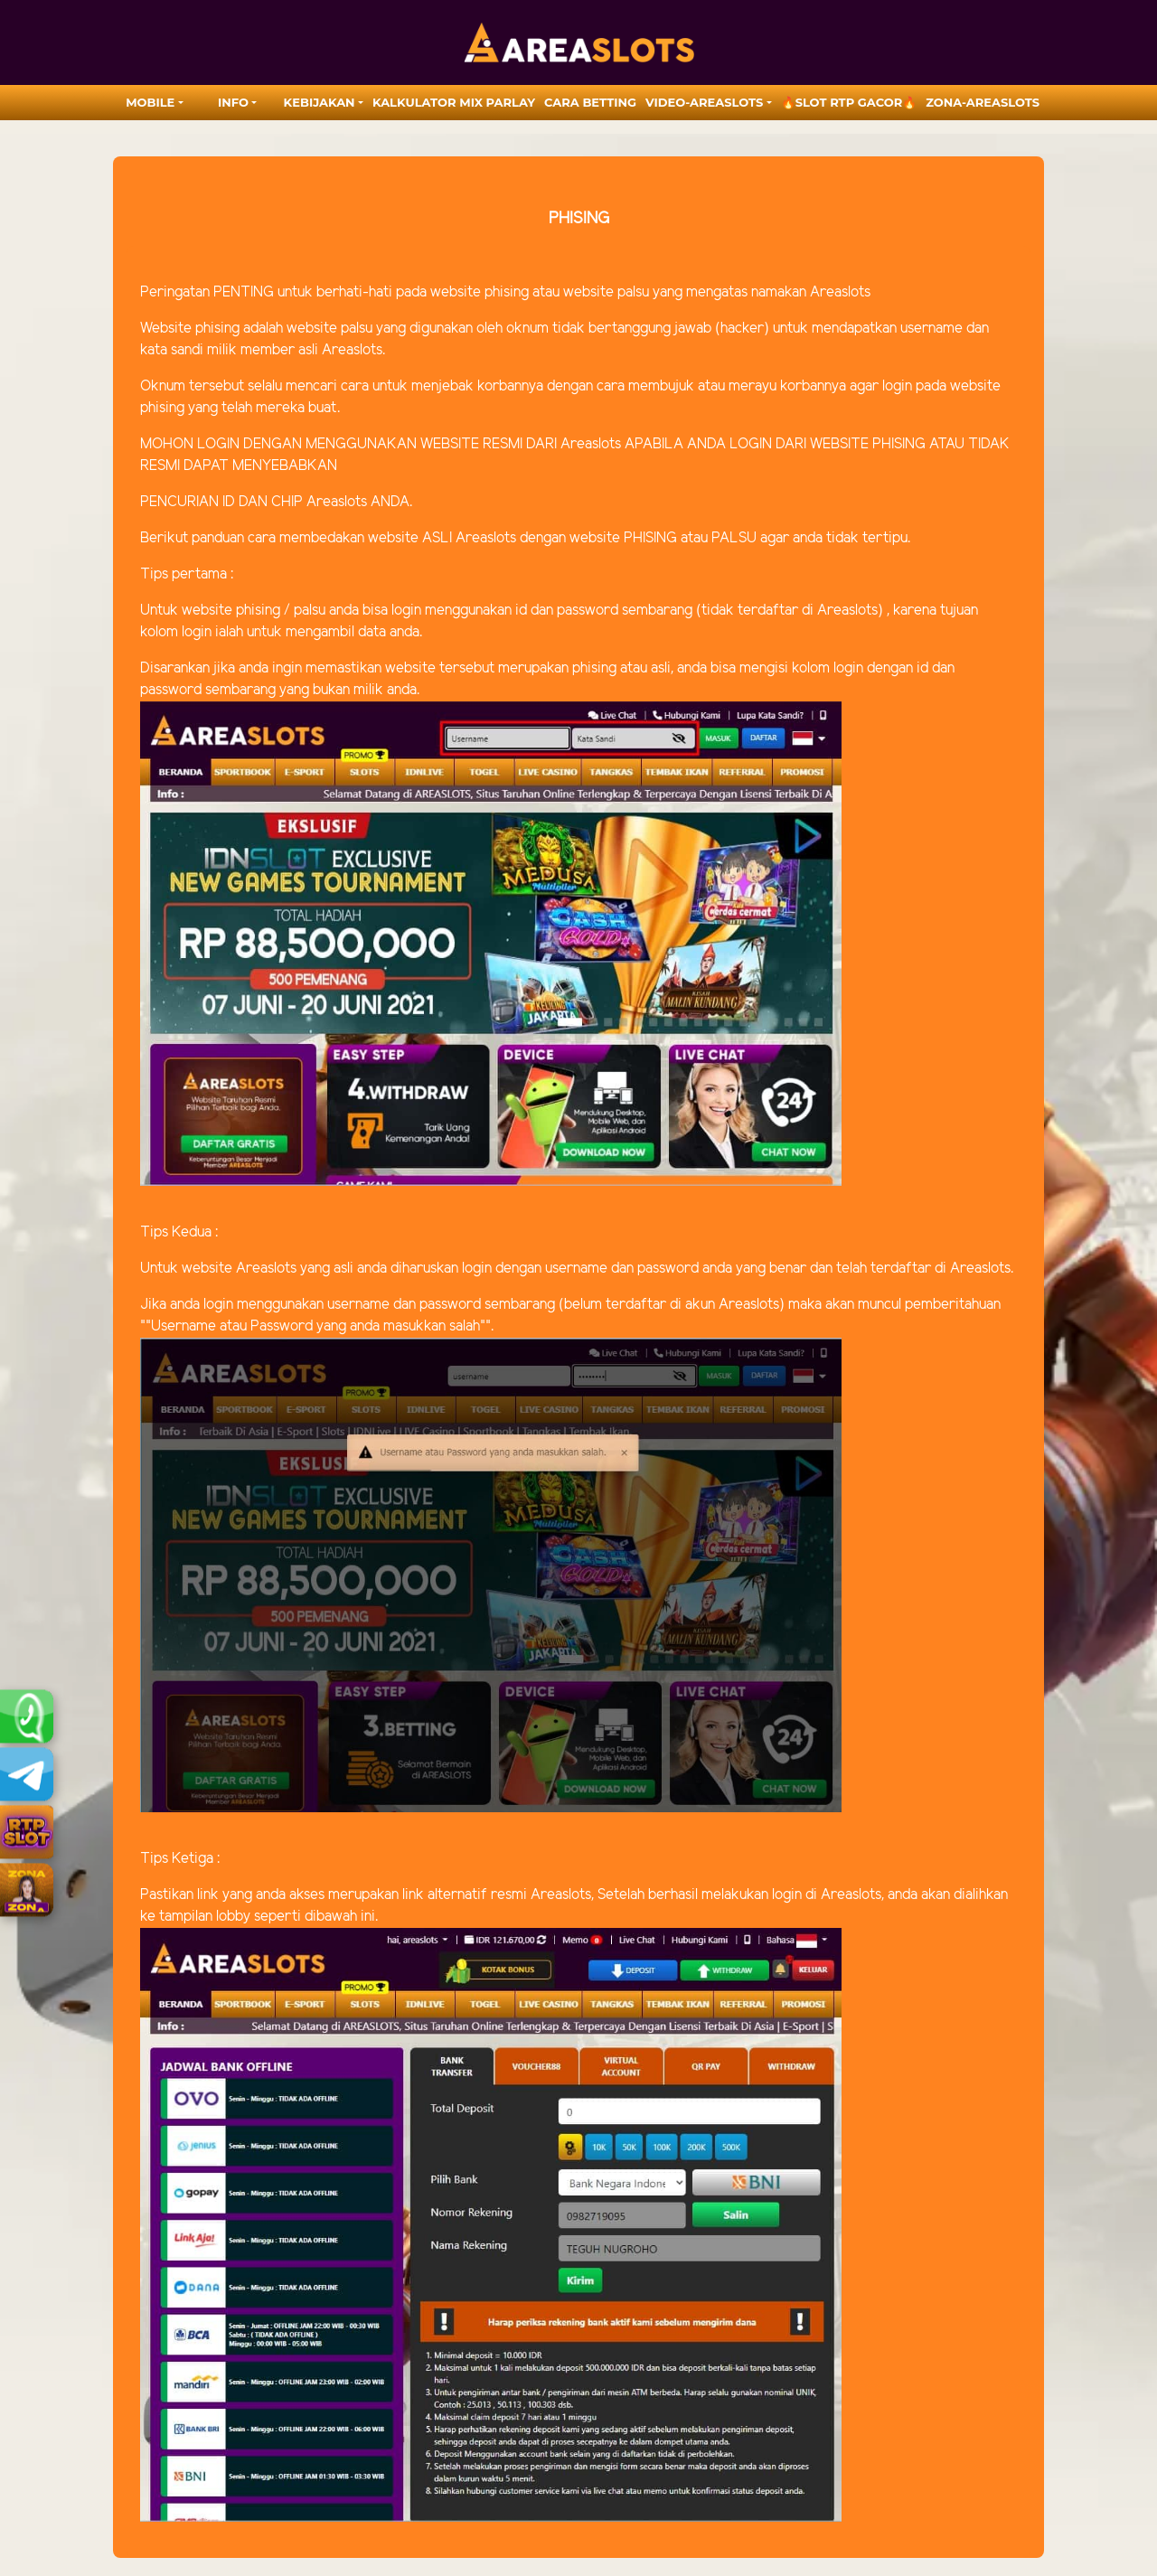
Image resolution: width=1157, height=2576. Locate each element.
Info (233, 102)
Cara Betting (590, 102)
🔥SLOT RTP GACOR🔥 (849, 102)
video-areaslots (704, 102)
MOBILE (150, 102)
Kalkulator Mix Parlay (453, 102)
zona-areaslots (982, 102)
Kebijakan (319, 102)
